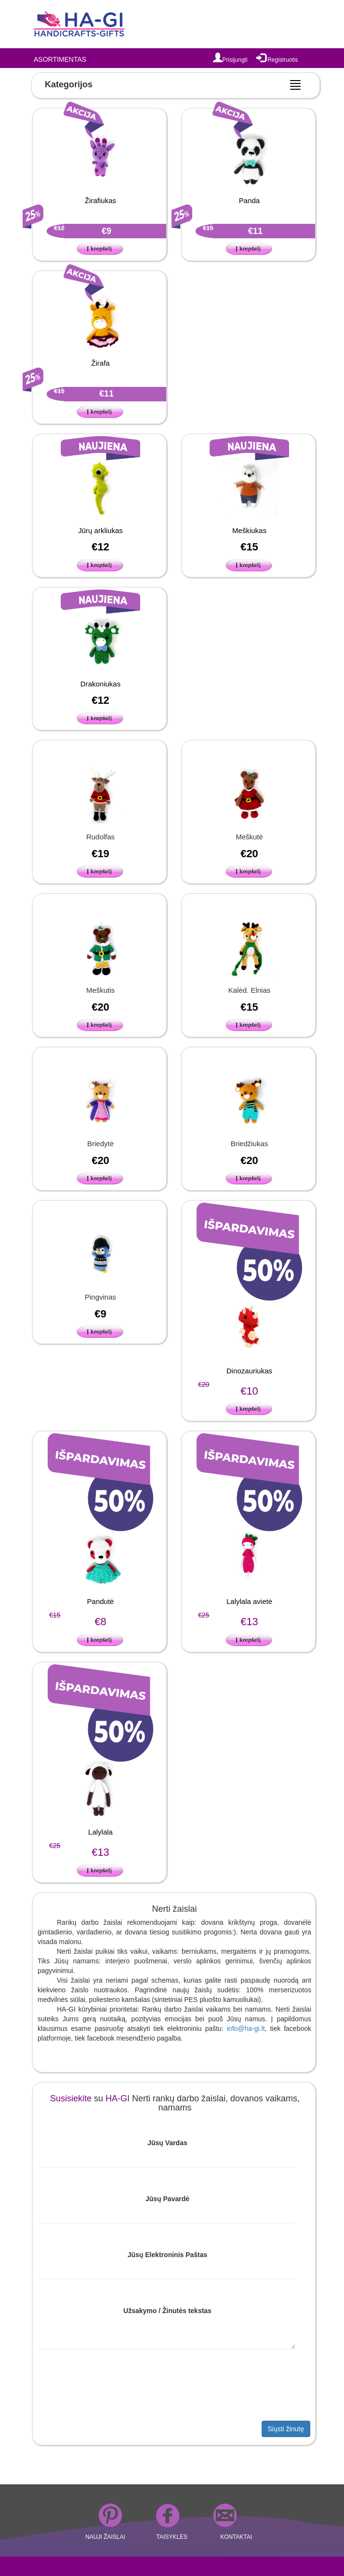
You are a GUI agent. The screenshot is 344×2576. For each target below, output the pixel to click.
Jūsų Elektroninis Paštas (168, 2255)
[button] (100, 248)
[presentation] (108, 2387)
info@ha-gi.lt (246, 2028)
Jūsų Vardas (167, 2143)
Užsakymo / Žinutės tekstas (167, 2311)
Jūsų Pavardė (167, 2199)
